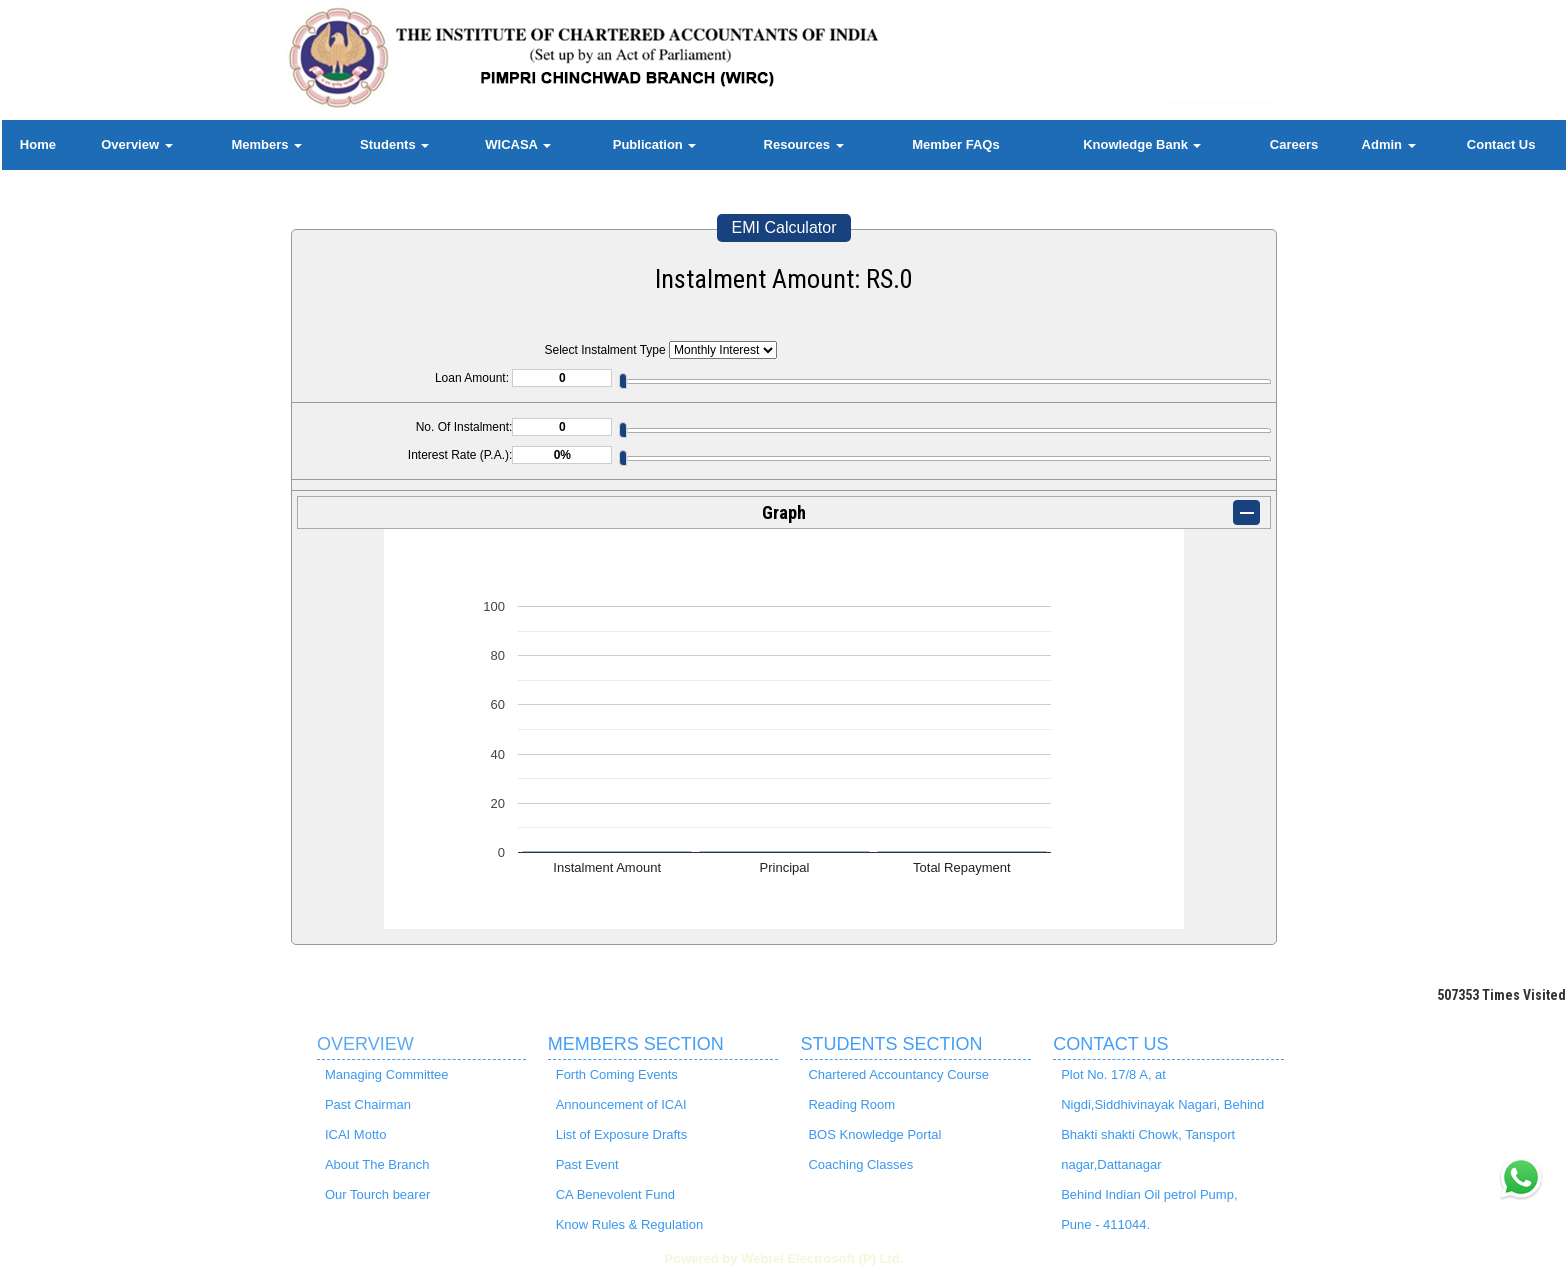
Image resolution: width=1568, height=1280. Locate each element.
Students (394, 144)
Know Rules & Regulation (629, 1224)
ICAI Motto (355, 1134)
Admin (1389, 144)
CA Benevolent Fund (615, 1194)
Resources (804, 144)
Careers (1294, 144)
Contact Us (1501, 144)
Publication (655, 144)
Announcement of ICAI (621, 1104)
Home (38, 144)
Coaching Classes (860, 1164)
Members (266, 144)
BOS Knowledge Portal (874, 1134)
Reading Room (851, 1104)
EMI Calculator (784, 227)
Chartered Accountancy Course (898, 1074)
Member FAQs (955, 144)
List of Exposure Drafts (622, 1134)
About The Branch (377, 1164)
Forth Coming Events (617, 1074)
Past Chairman (368, 1104)
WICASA (518, 144)
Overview (136, 144)
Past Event (587, 1164)
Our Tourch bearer (377, 1194)
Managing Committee (387, 1074)
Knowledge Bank (1142, 144)
